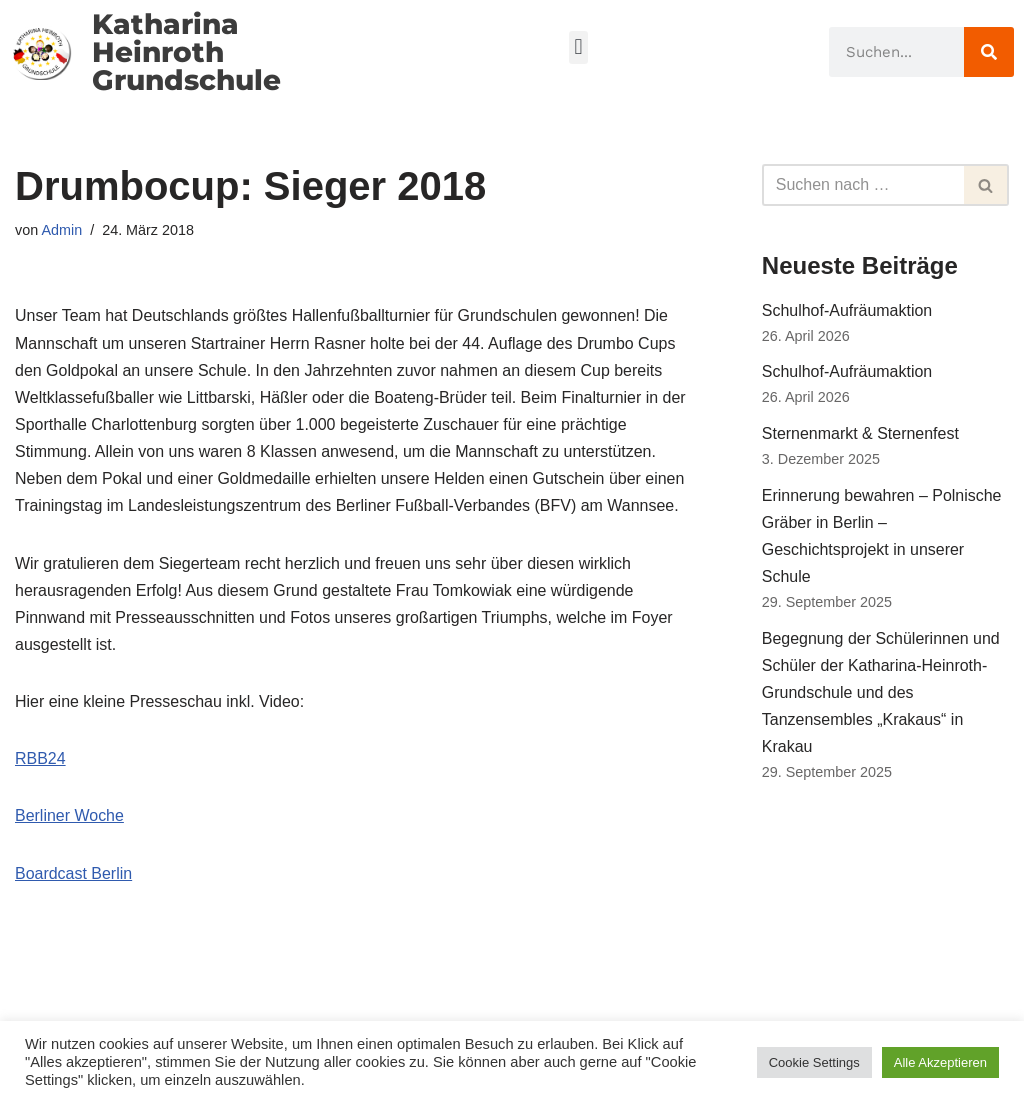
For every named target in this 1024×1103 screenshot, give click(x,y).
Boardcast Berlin (73, 873)
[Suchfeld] (863, 185)
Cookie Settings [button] (814, 1062)
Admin (61, 230)
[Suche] (989, 52)
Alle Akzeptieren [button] (940, 1062)
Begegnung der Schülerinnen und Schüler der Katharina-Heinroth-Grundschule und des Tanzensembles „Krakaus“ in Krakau (881, 693)
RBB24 (40, 759)
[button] (578, 47)
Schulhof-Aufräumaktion (847, 310)
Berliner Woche (69, 816)
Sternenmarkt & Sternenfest (860, 433)
